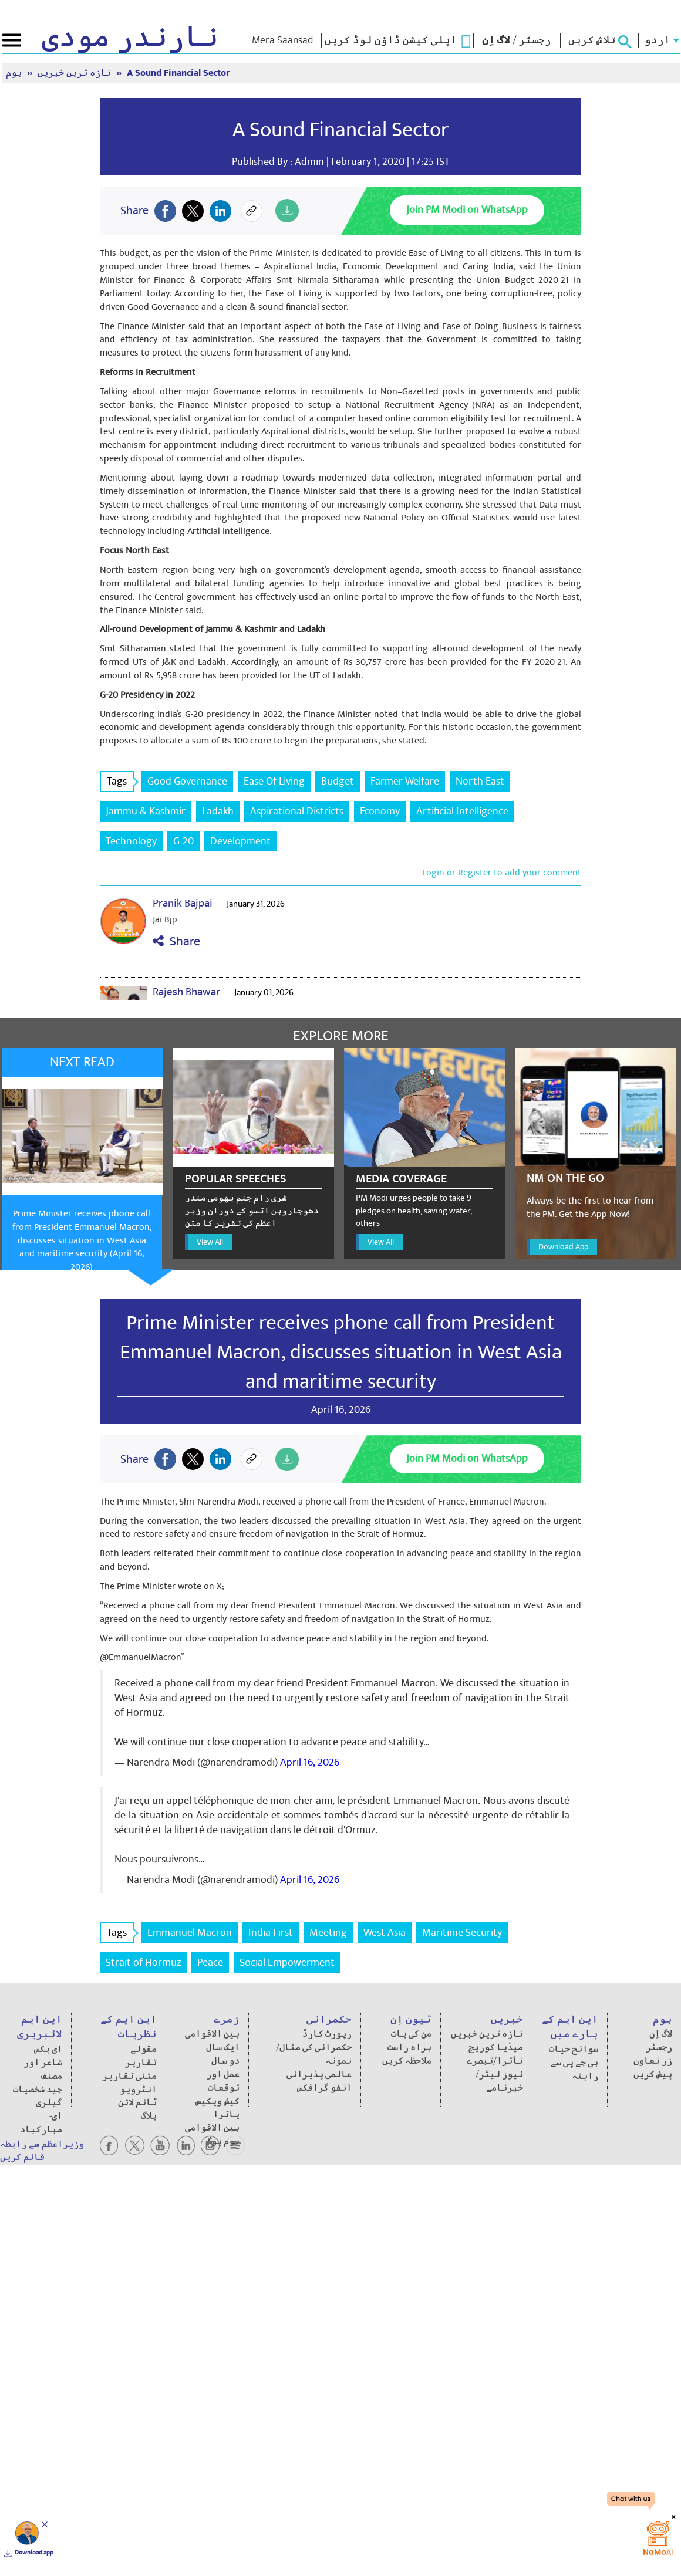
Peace (210, 1962)
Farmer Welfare (404, 781)
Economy (380, 811)
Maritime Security (462, 1932)
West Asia (384, 1932)
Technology (131, 841)
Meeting (328, 1932)
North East (480, 781)
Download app (34, 2552)
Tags (120, 781)
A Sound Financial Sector (178, 73)
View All (210, 1242)
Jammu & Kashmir (146, 811)
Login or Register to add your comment (501, 872)
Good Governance (187, 781)
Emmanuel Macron (189, 1932)
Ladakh (218, 811)
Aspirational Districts (296, 811)
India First (270, 1932)
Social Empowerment (287, 1962)
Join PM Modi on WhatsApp (467, 209)
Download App (563, 1246)
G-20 (183, 841)
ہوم (15, 73)
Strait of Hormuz (143, 1962)
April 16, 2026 (309, 1762)
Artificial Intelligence (462, 811)
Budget (337, 781)
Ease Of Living (274, 781)
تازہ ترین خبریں (75, 73)
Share (176, 941)
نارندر (130, 37)
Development (240, 841)
